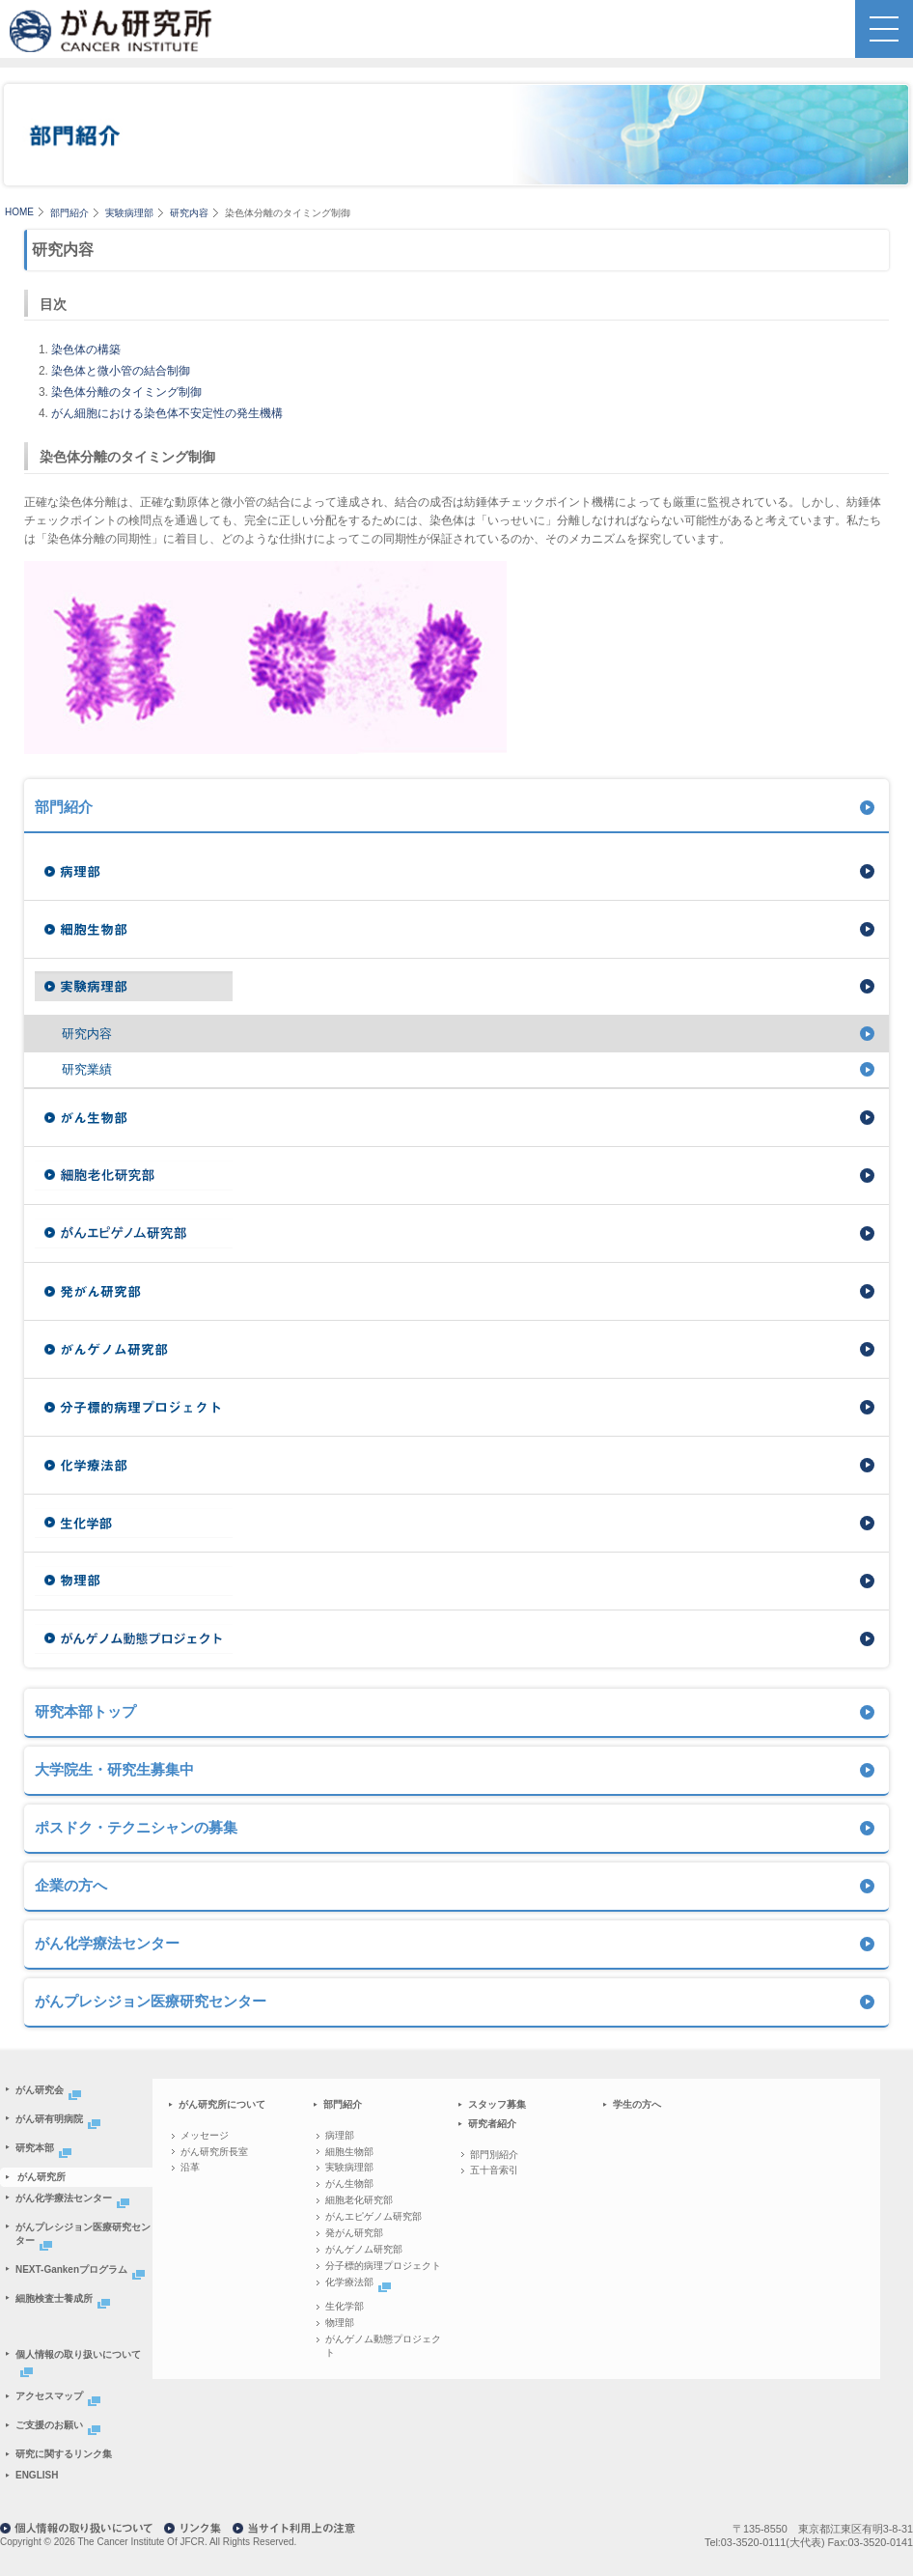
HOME (19, 212)
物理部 (339, 2322)
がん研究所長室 (214, 2151)
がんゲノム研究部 (363, 2249)
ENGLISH (36, 2475)
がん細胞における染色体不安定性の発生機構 (167, 413)
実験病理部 (129, 213)
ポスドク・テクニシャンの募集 (136, 1827)
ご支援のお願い (59, 2425)
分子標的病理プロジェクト (383, 2265)
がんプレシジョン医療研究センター (150, 2001)
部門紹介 (69, 213)
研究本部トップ (85, 1711)
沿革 (190, 2167)
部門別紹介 (494, 2154)
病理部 (339, 2135)
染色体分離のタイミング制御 (126, 392)
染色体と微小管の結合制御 (120, 371)
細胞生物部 (349, 2151)
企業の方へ (71, 1885)
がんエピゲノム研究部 (373, 2216)
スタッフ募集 (497, 2104)
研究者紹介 (492, 2123)
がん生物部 (349, 2183)
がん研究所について (222, 2104)
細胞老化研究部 (359, 2200)
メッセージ (204, 2135)
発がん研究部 (354, 2232)
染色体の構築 (86, 349)
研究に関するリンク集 (63, 2454)
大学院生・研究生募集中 (114, 1769)
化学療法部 (360, 2282)
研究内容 (189, 213)
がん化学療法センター (107, 1943)
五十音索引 (494, 2170)
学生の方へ (637, 2104)
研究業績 (87, 1069)
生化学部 (344, 2306)
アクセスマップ (59, 2396)
